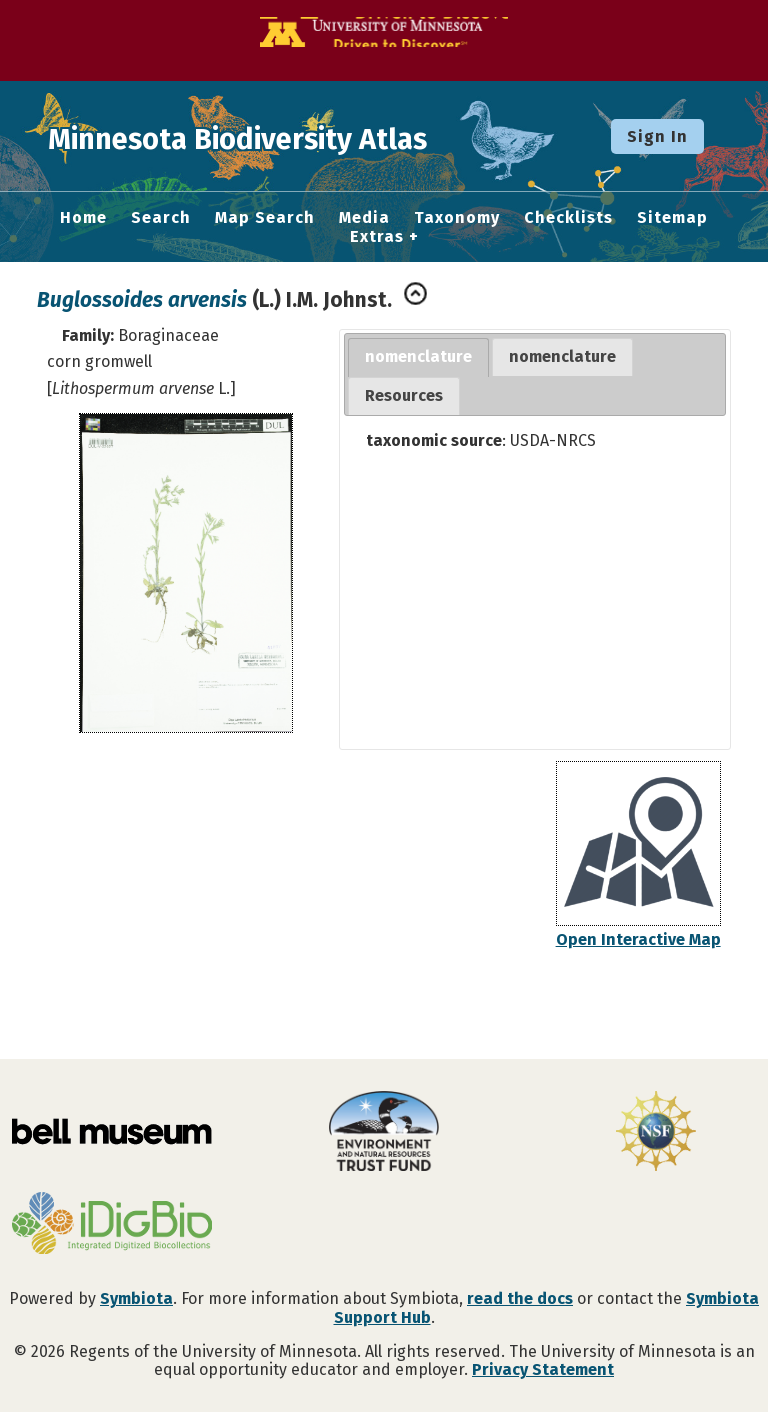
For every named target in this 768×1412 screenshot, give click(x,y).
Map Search (265, 218)
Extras (377, 237)
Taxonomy (457, 218)
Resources (404, 395)
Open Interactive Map (638, 939)
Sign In (657, 136)
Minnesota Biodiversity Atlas (311, 136)
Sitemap (672, 218)
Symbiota (136, 1298)
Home (83, 218)
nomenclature (418, 356)
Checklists (568, 218)
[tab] (418, 357)
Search (161, 218)
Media (364, 218)
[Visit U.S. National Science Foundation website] (656, 1133)
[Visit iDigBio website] (112, 1225)
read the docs (520, 1298)
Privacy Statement (543, 1369)
